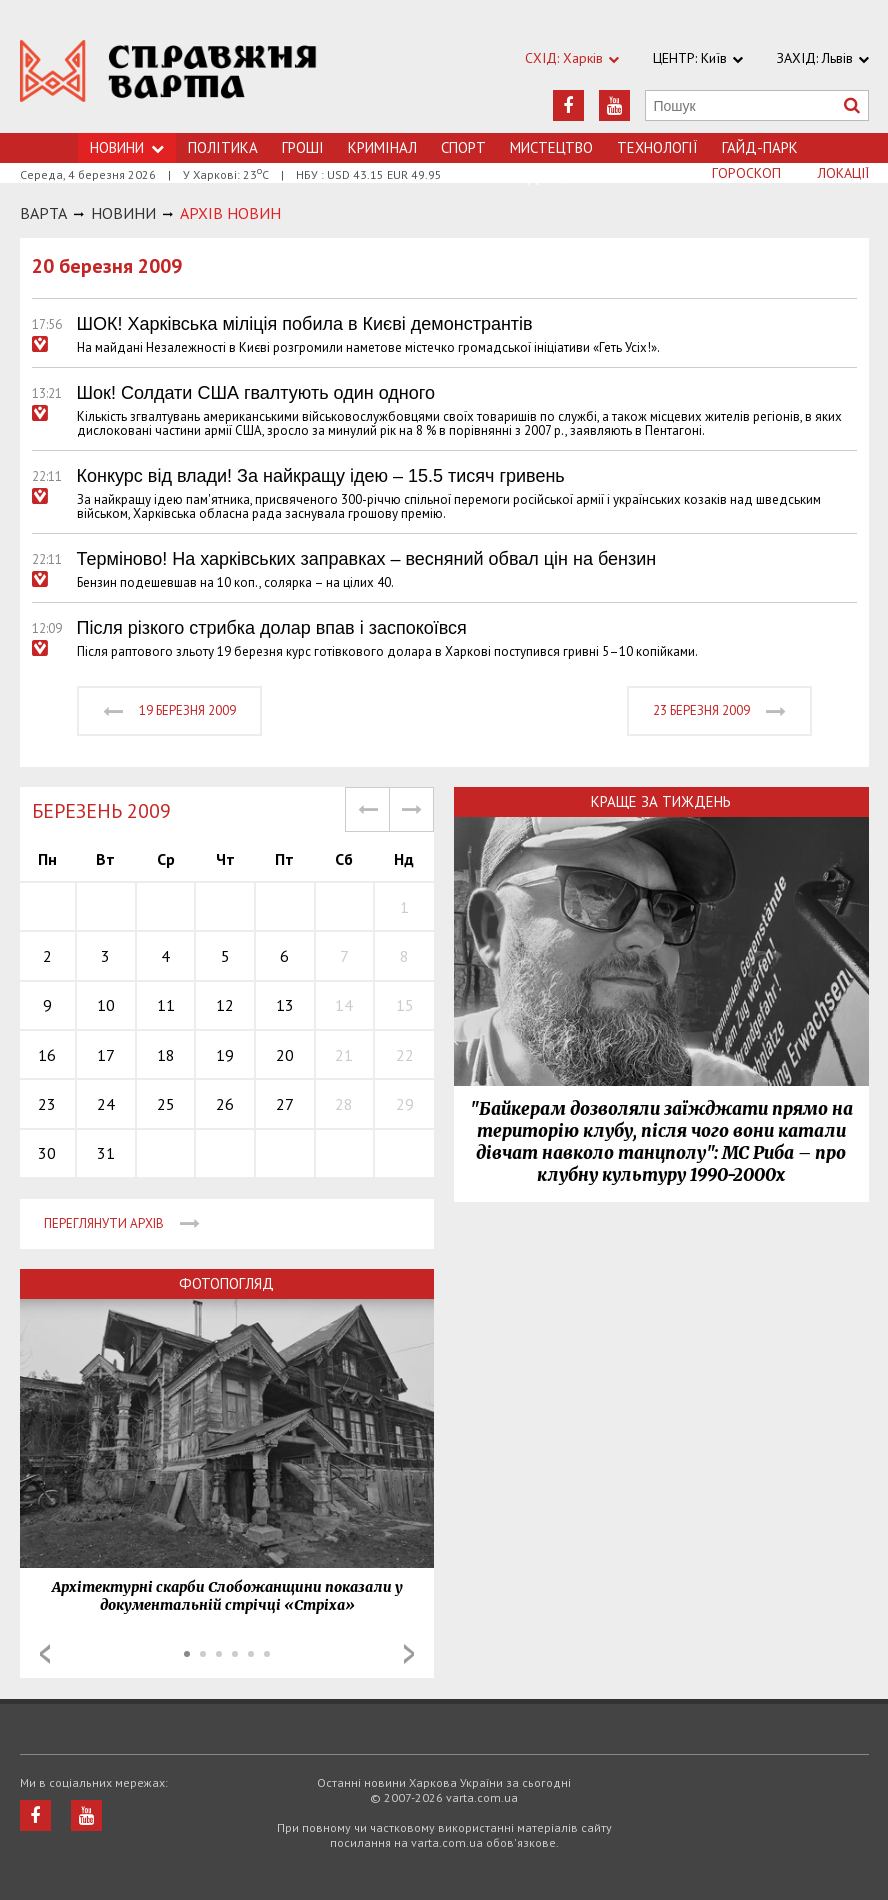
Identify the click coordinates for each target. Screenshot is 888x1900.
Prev (45, 1654)
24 (106, 1104)
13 (285, 1005)
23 (47, 1104)
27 (285, 1104)
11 (166, 1005)
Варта (43, 213)
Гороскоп (746, 173)
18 (166, 1055)
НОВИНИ (123, 213)
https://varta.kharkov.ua (168, 77)
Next (409, 1654)
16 (47, 1055)
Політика (223, 147)
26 (225, 1104)
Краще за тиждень (661, 801)
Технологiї (657, 147)
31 (106, 1153)
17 (106, 1055)
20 (285, 1055)
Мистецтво (551, 147)
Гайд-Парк (760, 147)
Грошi (303, 147)
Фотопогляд (226, 1283)
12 (225, 1005)
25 (166, 1104)
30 (47, 1153)
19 (225, 1055)
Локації (843, 173)
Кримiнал (382, 147)
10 (106, 1005)
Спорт (463, 147)
